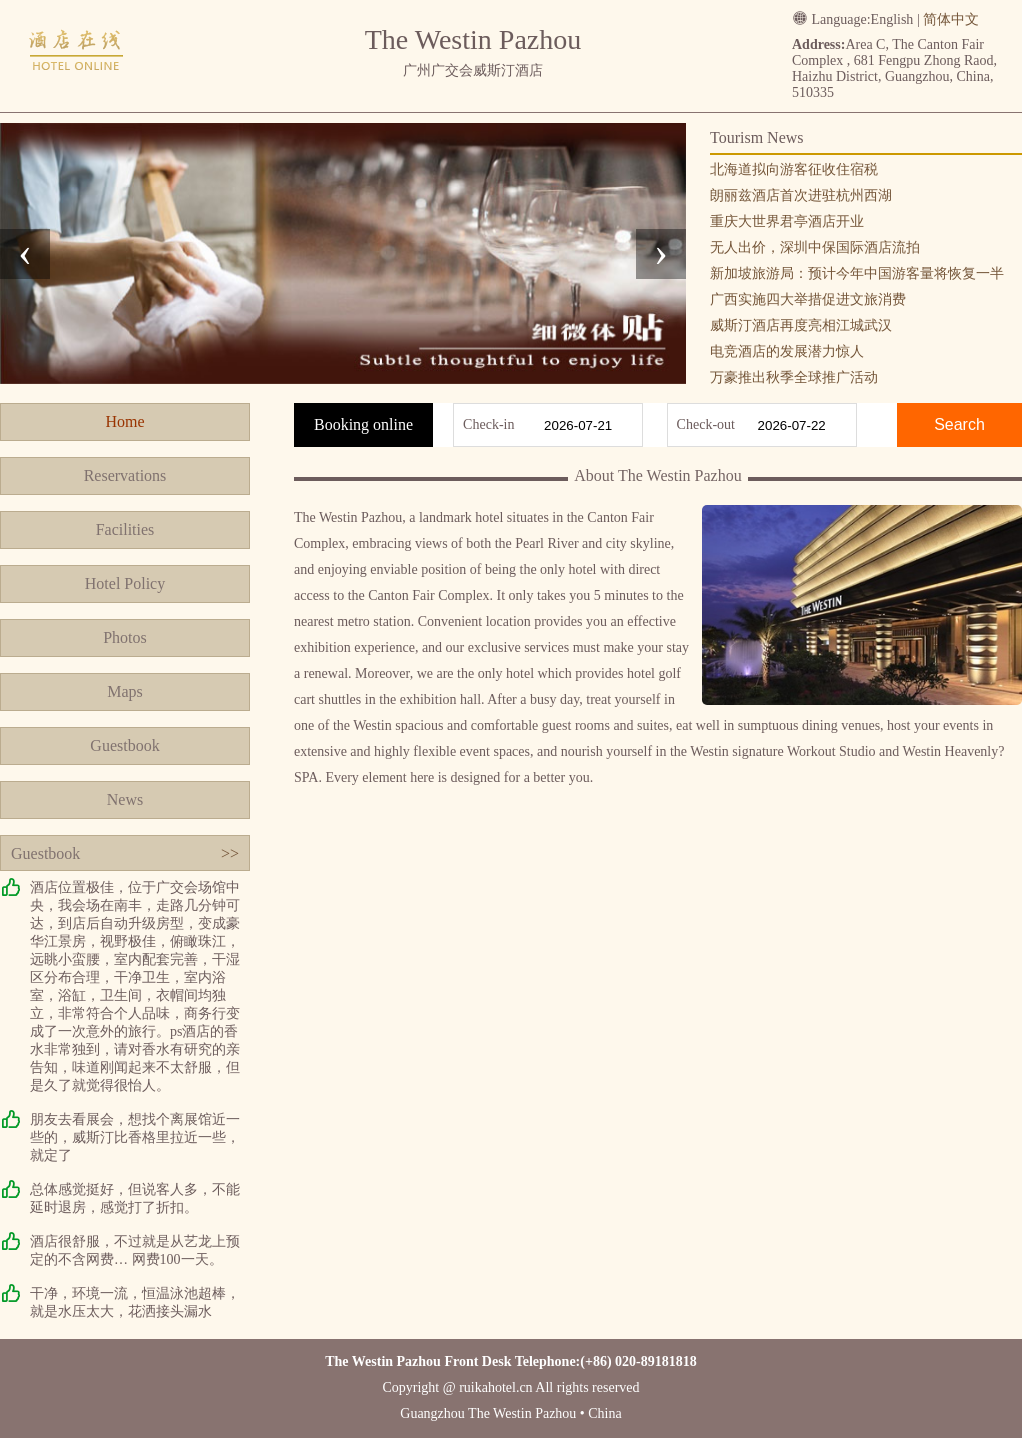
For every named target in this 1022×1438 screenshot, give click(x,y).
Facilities (125, 529)
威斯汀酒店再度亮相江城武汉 (801, 325)
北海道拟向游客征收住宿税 (794, 169)
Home (124, 421)
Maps (125, 691)
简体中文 (951, 19)
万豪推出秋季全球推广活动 (794, 377)
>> (230, 853)
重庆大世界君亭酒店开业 (787, 221)
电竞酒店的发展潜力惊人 (787, 351)
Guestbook (124, 745)
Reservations (125, 475)
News (125, 799)
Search (959, 424)
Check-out (706, 424)
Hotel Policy (125, 583)
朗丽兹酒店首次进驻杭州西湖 (801, 195)
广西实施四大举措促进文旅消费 (808, 299)
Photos (125, 637)
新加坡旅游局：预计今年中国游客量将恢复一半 (857, 273)
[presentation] (25, 254)
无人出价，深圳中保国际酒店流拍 (815, 247)
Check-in (488, 424)
